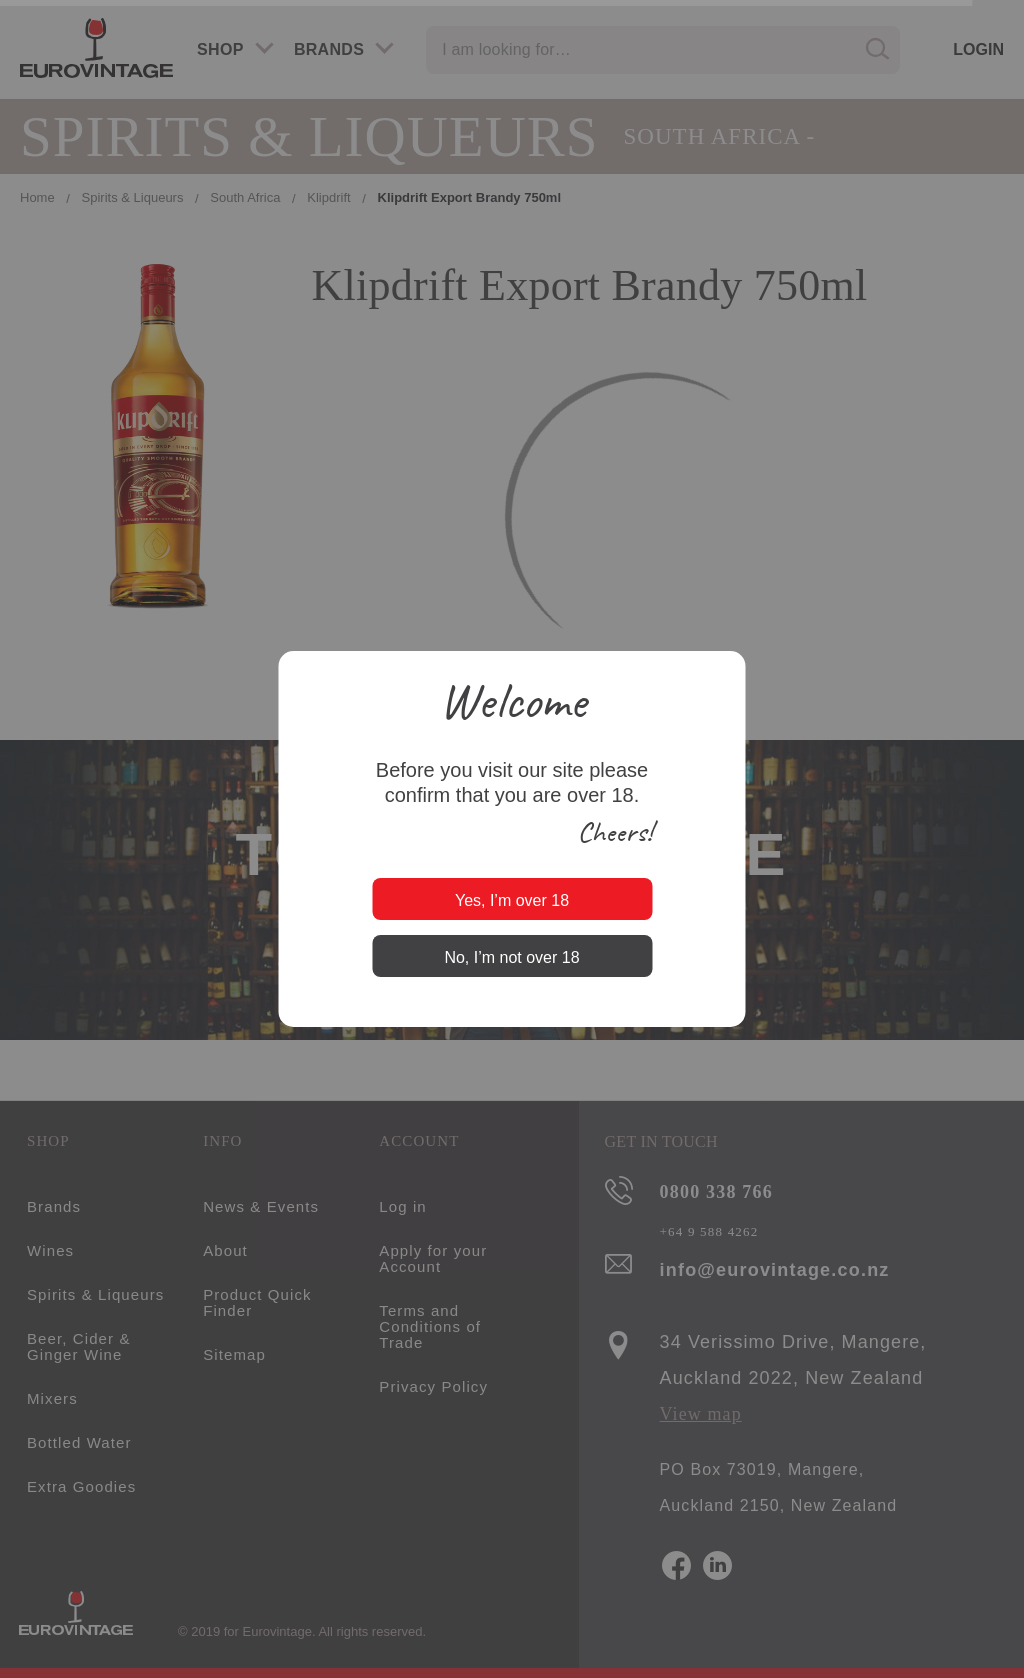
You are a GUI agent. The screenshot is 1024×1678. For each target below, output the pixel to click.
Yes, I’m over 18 (512, 900)
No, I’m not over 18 (511, 957)
